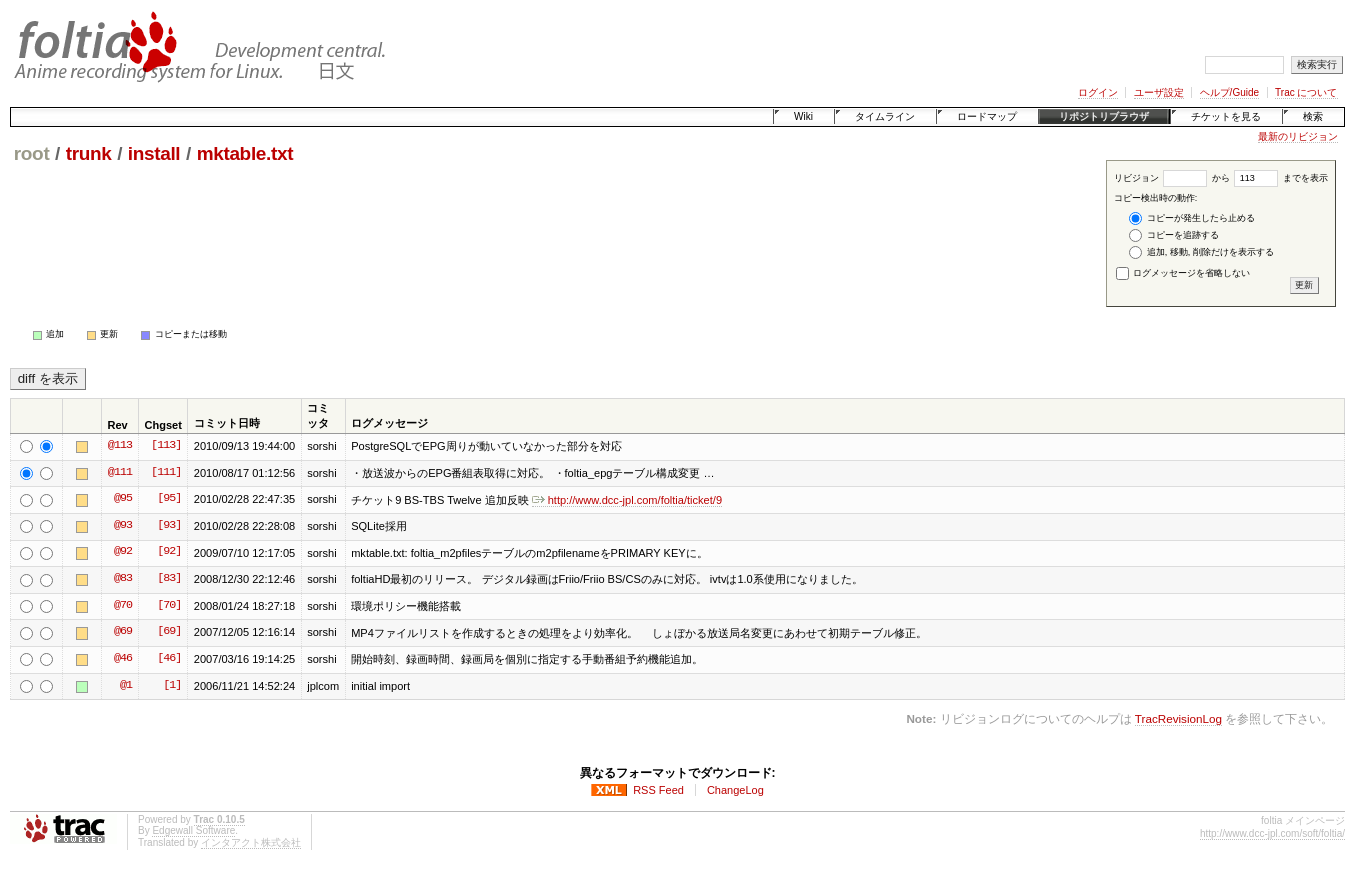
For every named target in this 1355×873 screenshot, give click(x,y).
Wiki (803, 116)
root (32, 153)
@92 (123, 552)
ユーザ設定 (1159, 92)
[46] (169, 659)
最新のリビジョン (1298, 136)
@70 (123, 606)
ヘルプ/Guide (1229, 92)
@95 (123, 499)
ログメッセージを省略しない (1183, 273)
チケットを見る (1226, 116)
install (154, 153)
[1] (172, 686)
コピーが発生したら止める (1192, 218)
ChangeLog (735, 790)
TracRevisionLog (1178, 718)
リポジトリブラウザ (1104, 116)
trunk (89, 153)
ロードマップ (987, 116)
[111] (166, 473)
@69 (123, 632)
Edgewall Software (193, 830)
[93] (169, 526)
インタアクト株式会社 (251, 842)
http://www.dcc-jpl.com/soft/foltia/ (1272, 833)
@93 (123, 526)
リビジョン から (1172, 178)
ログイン (1098, 92)
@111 (120, 473)
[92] (169, 552)
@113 (120, 446)
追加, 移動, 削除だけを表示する (1201, 252)
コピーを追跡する (1174, 235)
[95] (169, 499)
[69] (169, 632)
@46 (123, 659)
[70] (169, 606)
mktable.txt (245, 153)
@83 (123, 579)
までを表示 (1281, 178)
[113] (166, 446)
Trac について (1306, 92)
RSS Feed (658, 790)
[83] (169, 579)
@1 (126, 686)
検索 (1313, 116)
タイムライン (885, 116)
